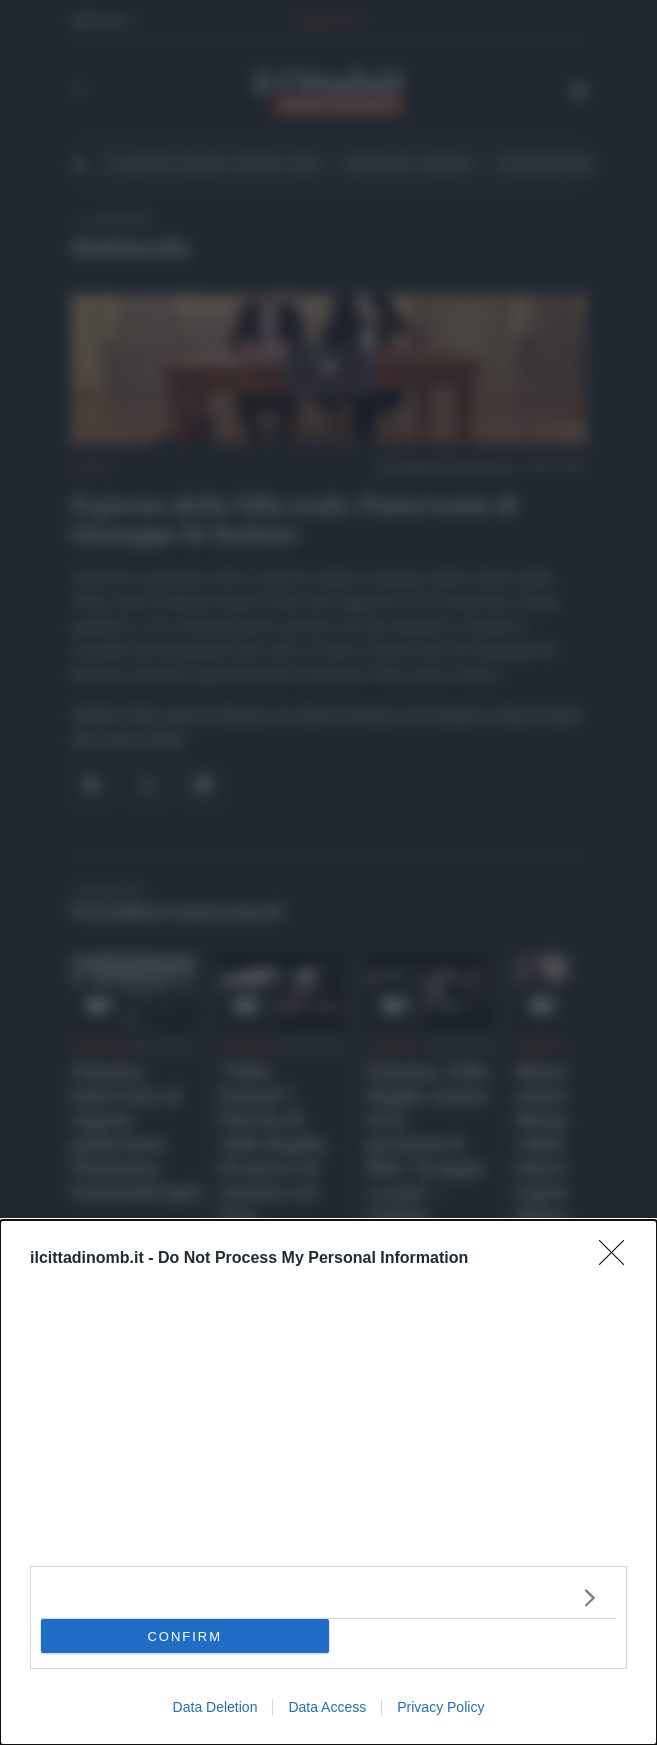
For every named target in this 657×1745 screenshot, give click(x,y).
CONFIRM (184, 1635)
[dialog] (328, 1482)
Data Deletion (215, 1707)
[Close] (618, 1259)
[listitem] (328, 1597)
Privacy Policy (440, 1707)
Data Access (327, 1707)
